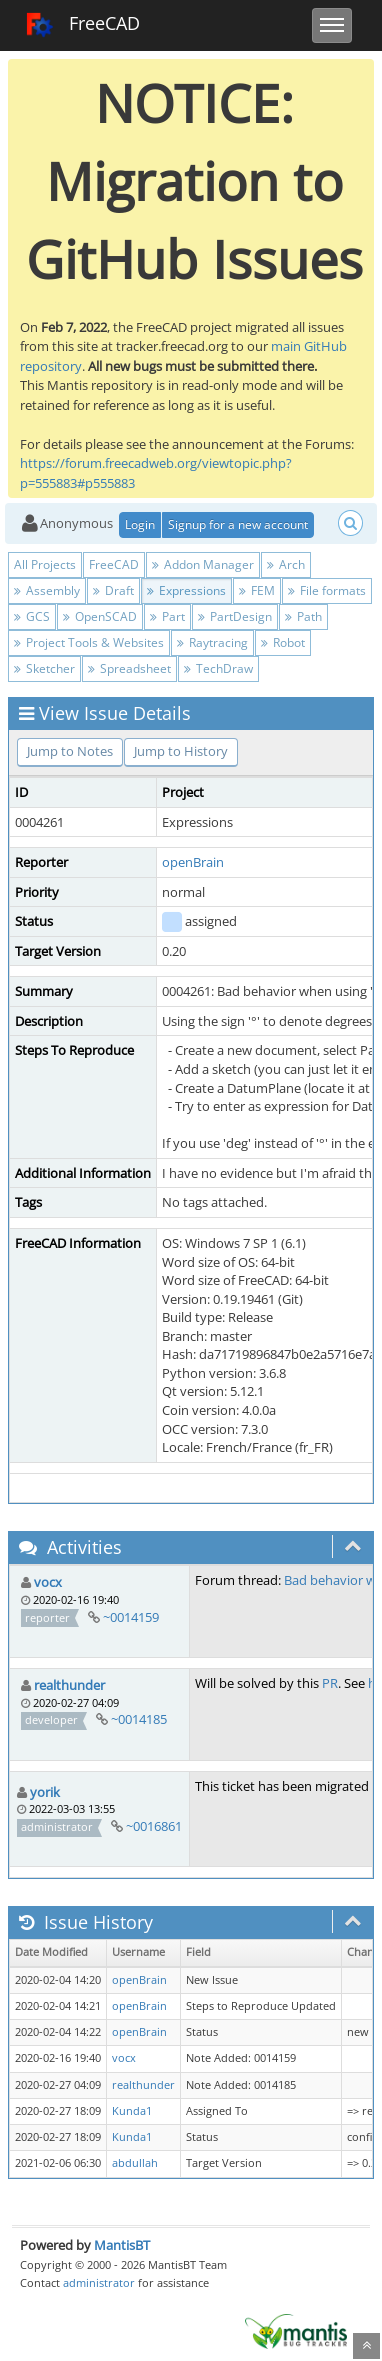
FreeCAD (82, 25)
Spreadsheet (129, 668)
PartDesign (235, 616)
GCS (32, 616)
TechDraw (218, 668)
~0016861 (154, 1826)
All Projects (45, 564)
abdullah (135, 2163)
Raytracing (212, 642)
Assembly (47, 590)
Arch (286, 564)
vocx (48, 1582)
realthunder (69, 1685)
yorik (45, 1792)
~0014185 (139, 1719)
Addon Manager (203, 564)
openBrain (193, 862)
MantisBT (122, 2245)
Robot (283, 642)
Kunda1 (132, 2111)
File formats (327, 590)
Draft (113, 590)
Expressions (186, 590)
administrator (99, 2282)
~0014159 (131, 1617)
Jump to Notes (70, 751)
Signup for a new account (238, 524)
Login (140, 524)
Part (167, 616)
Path (303, 616)
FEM (257, 590)
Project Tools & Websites (89, 642)
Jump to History (181, 751)
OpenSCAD (100, 616)
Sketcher (44, 668)
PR (330, 1683)
